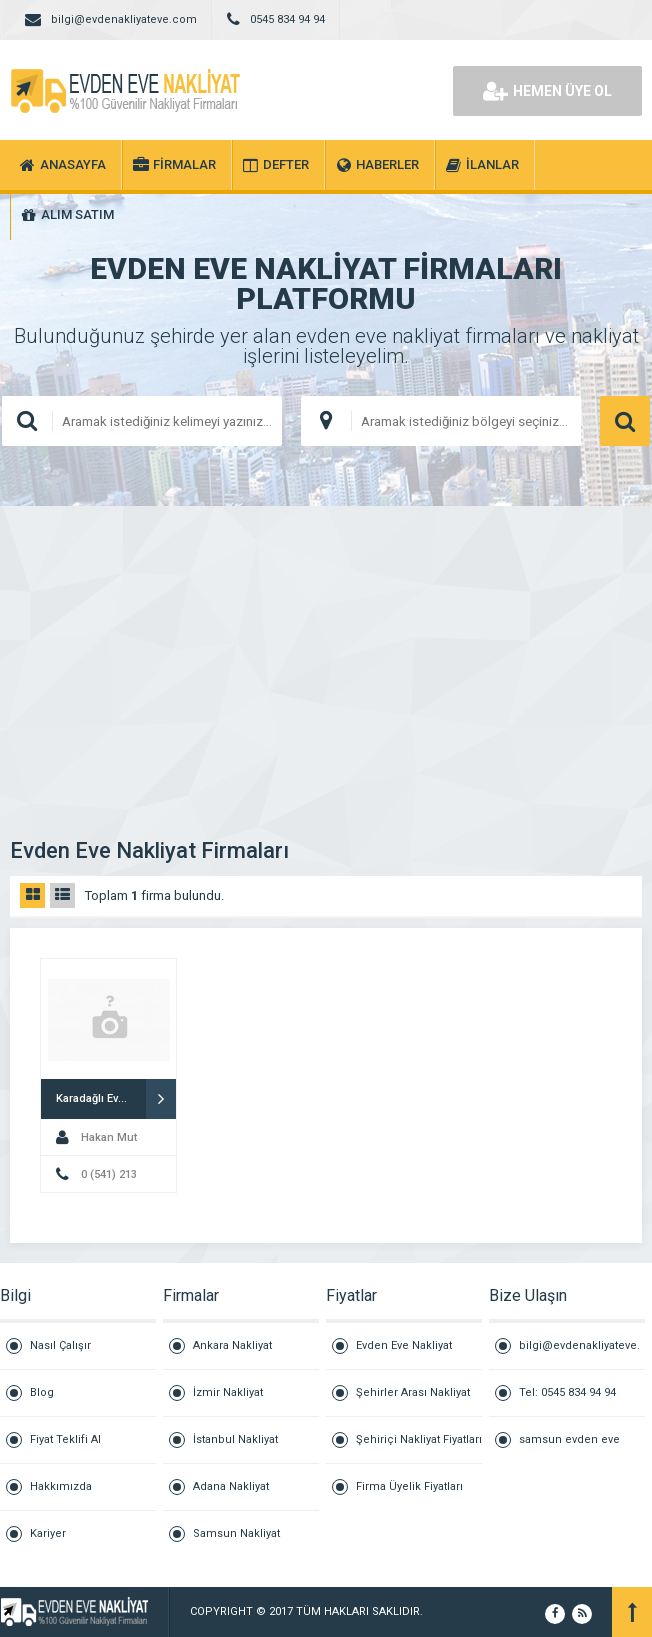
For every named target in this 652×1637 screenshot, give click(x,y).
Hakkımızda (61, 1486)
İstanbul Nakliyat (235, 1439)
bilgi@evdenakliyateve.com (579, 1354)
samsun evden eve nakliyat (569, 1448)
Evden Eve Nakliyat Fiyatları (404, 1354)
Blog (42, 1392)
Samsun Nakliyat (236, 1533)
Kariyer (48, 1533)
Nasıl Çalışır (60, 1345)
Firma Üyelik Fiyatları (409, 1486)
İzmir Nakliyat (228, 1392)
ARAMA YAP (625, 421)
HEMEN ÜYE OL (547, 91)
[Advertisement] (326, 656)
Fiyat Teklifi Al (65, 1439)
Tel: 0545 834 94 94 (567, 1392)
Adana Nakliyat (231, 1486)
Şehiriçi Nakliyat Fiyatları (419, 1439)
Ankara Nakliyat (232, 1345)
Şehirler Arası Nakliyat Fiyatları (413, 1401)
